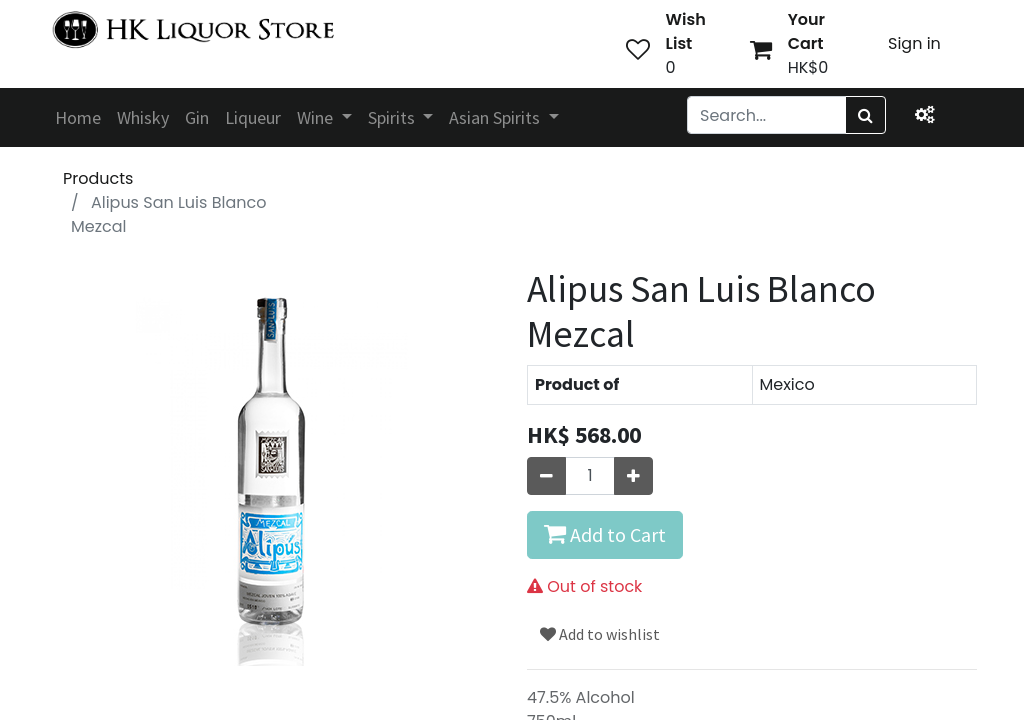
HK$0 (808, 67)
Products (98, 178)
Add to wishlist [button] (600, 634)
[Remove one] (546, 476)
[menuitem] (78, 117)
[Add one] (633, 476)
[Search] (865, 115)
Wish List (686, 31)
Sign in (914, 43)
